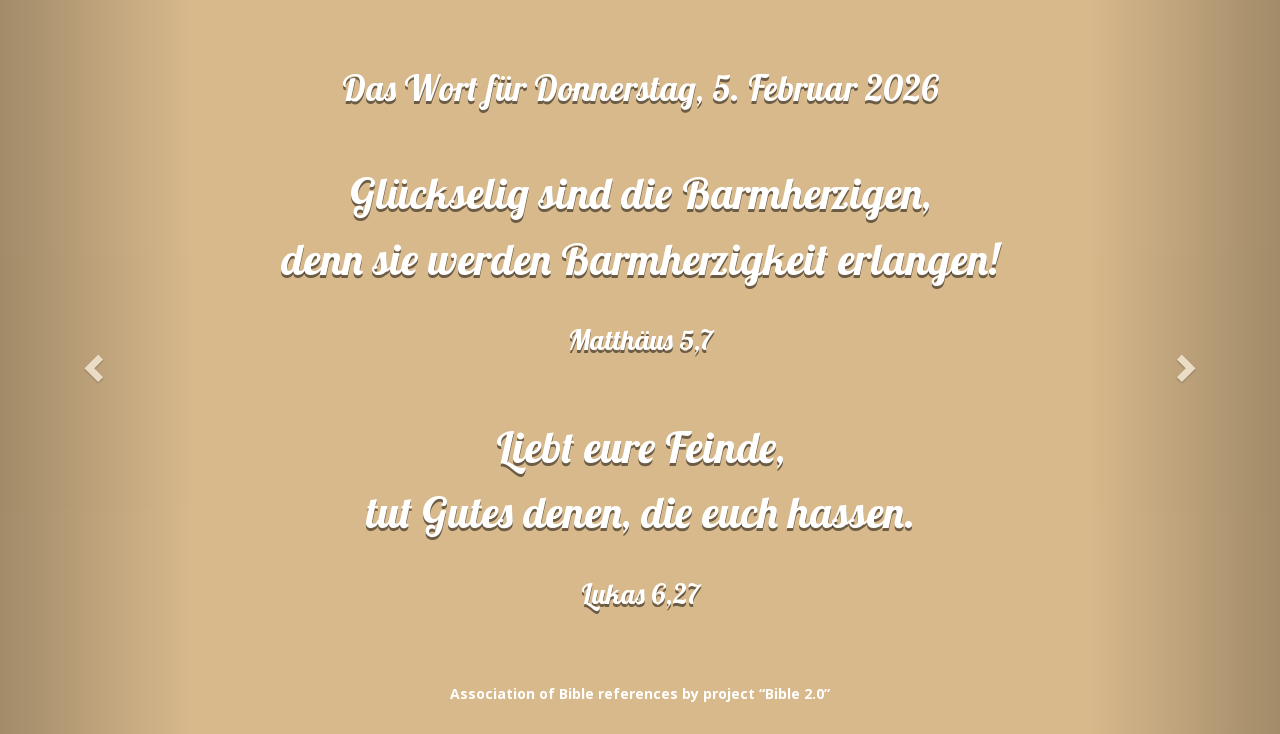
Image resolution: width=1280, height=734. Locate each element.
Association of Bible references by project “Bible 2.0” (640, 693)
